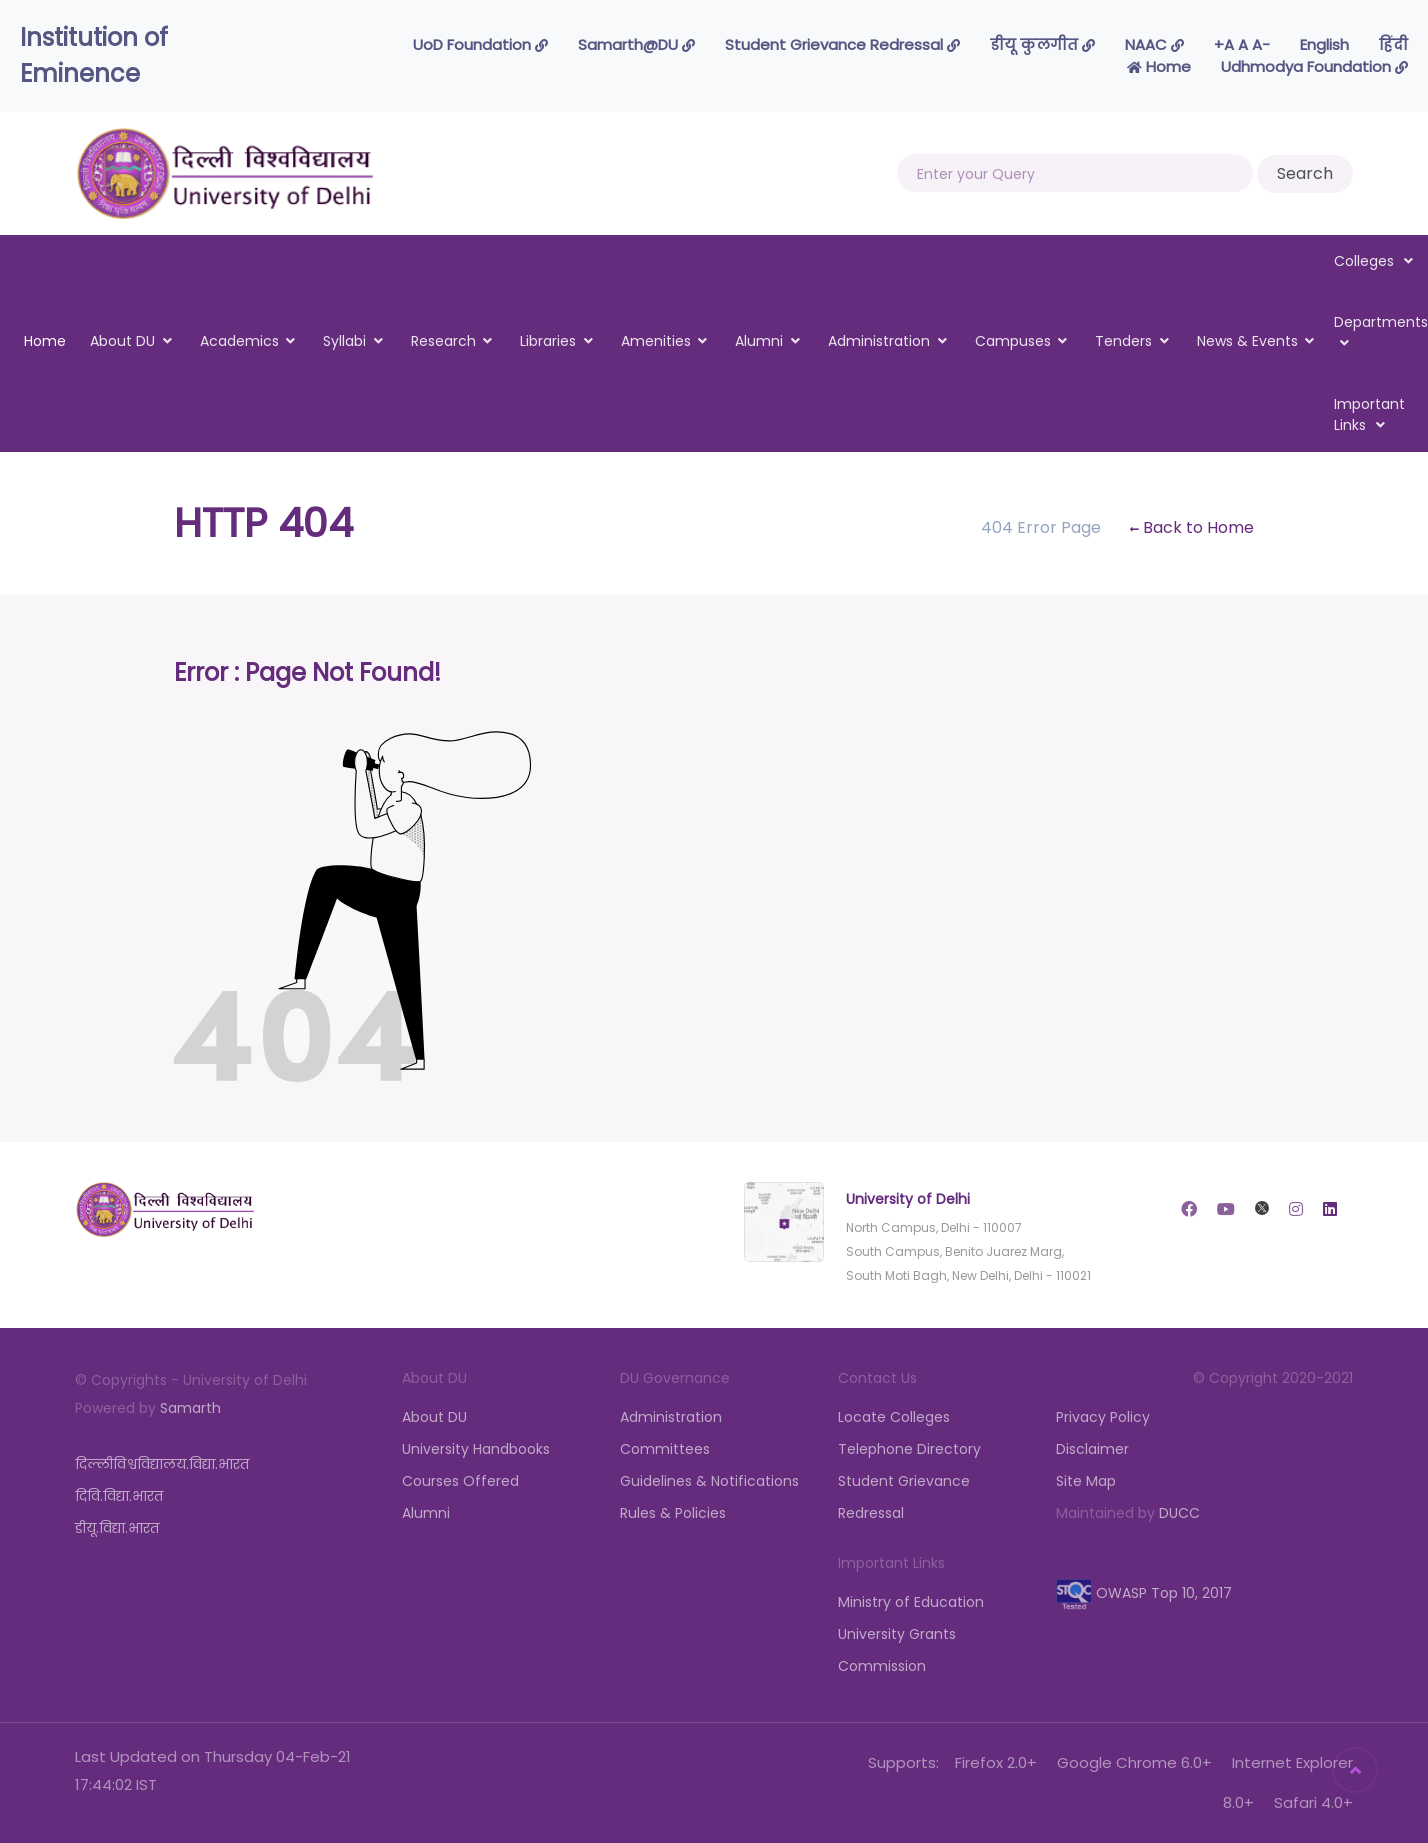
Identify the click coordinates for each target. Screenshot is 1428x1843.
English (1324, 44)
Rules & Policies (673, 1513)
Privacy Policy (1103, 1417)
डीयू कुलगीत (1042, 44)
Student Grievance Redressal (842, 44)
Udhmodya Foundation (1314, 66)
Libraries (548, 341)
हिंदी (1393, 44)
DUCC (1179, 1513)
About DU (122, 341)
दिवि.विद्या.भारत (119, 1496)
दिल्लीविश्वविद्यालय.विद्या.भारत (162, 1464)
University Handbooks (476, 1449)
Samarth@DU (636, 44)
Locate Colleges (894, 1417)
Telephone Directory (909, 1449)
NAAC (1154, 44)
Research (443, 341)
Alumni (759, 341)
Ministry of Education (911, 1602)
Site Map (1086, 1481)
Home (1159, 66)
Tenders (1123, 341)
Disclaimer (1092, 1449)
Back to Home (1192, 527)
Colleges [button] (1373, 261)
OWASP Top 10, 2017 (1144, 1593)
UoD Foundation (480, 44)
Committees (665, 1449)
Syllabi (344, 341)
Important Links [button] (1369, 414)
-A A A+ (1242, 44)
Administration (879, 341)
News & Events (1247, 341)
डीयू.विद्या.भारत (117, 1528)
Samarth (190, 1408)
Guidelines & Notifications (709, 1481)
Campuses (1013, 341)
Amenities (656, 341)
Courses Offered (460, 1481)
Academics (239, 341)
